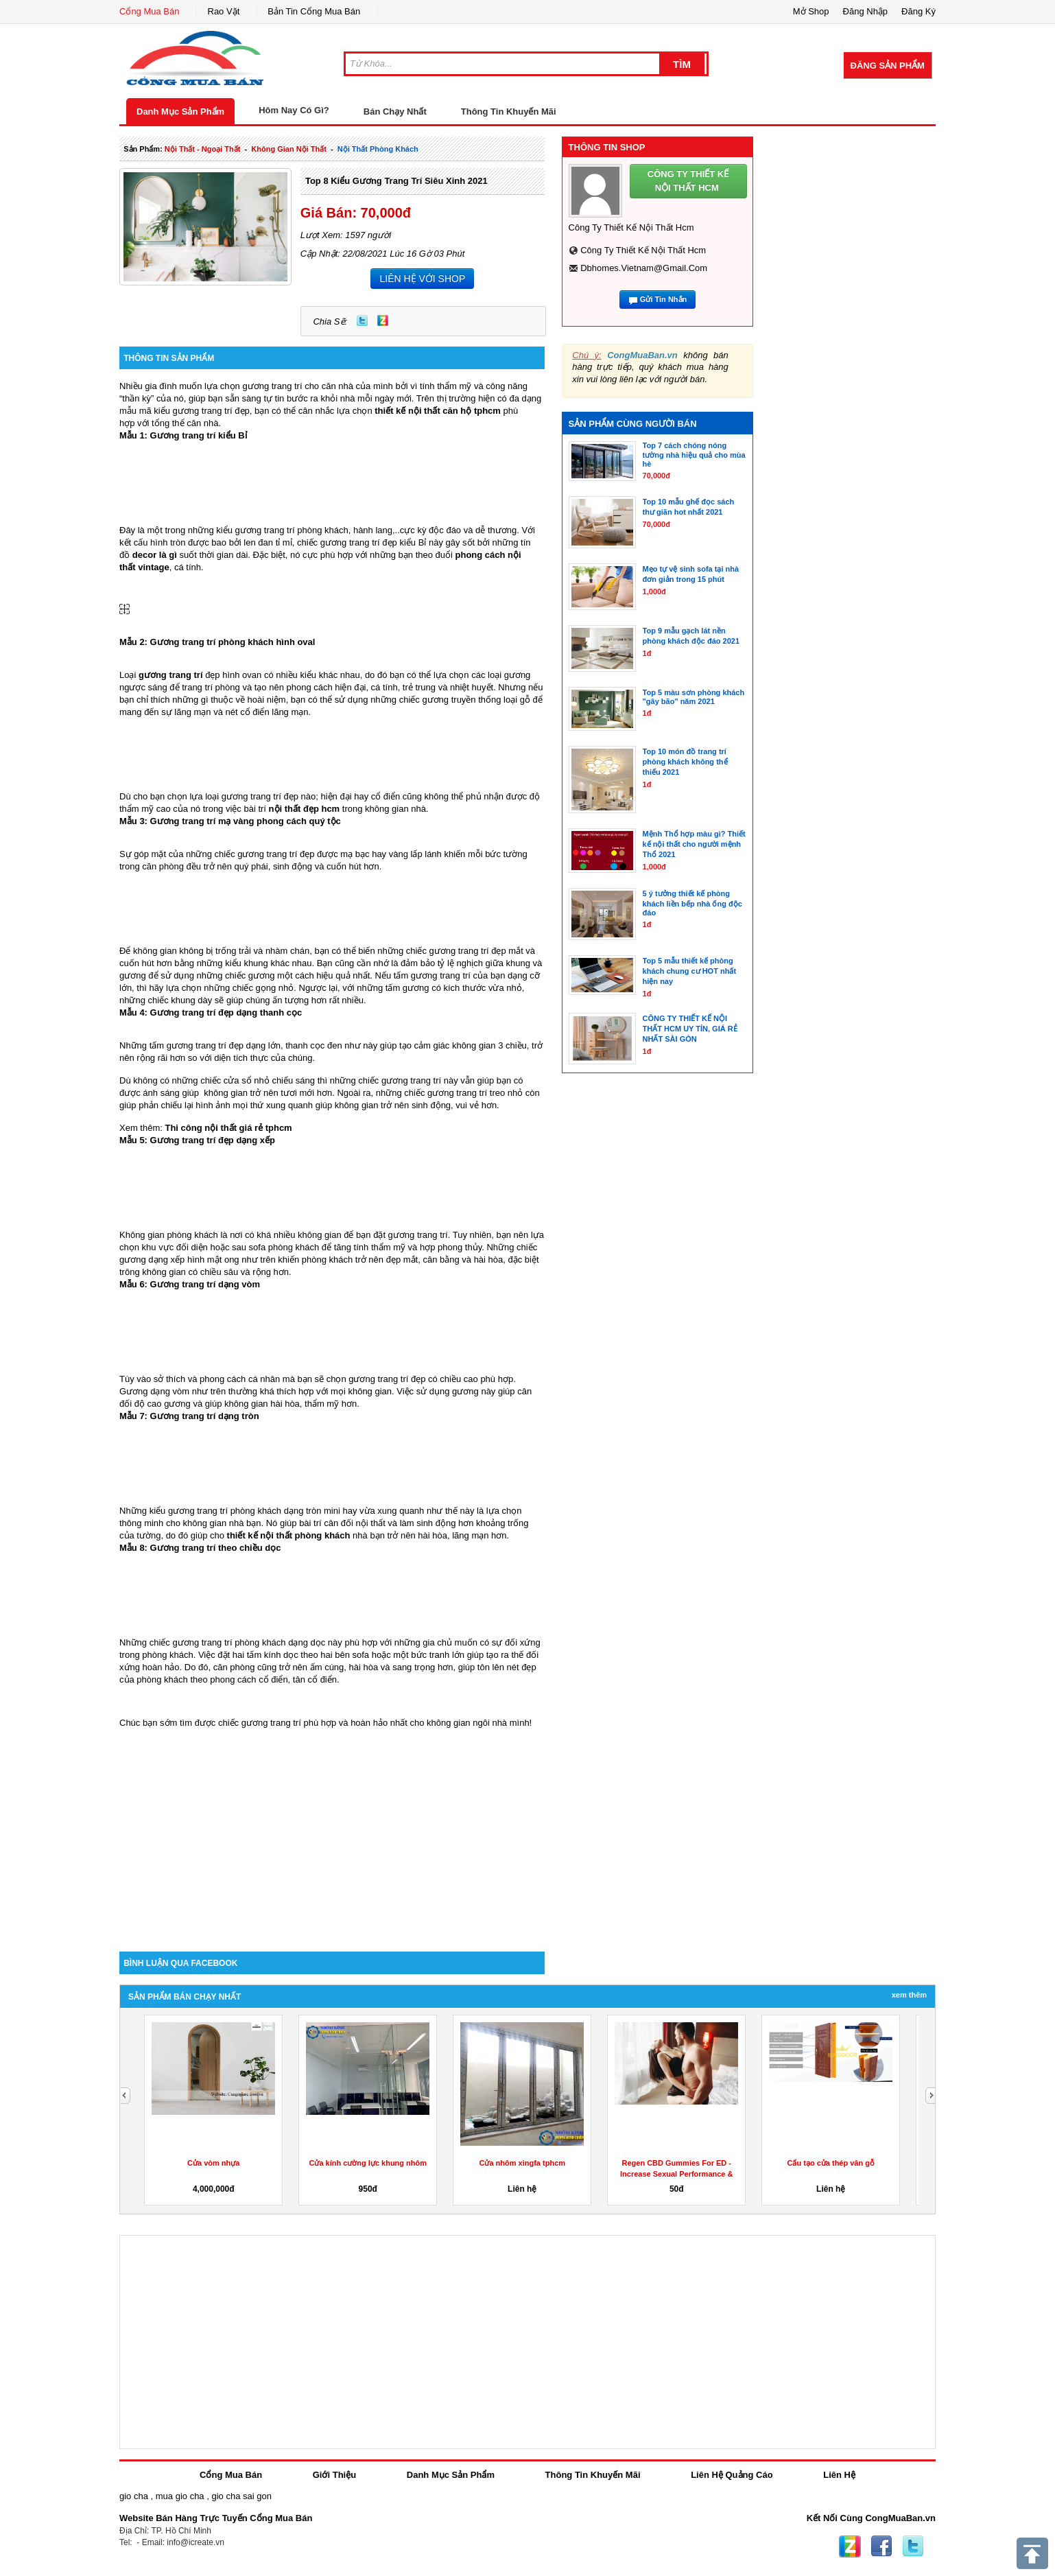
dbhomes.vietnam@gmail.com (643, 268)
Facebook (881, 2546)
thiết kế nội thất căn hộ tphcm (438, 411)
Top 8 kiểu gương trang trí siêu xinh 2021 (396, 181)
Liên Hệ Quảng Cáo (731, 2475)
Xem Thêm (909, 1995)
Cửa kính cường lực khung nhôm (368, 2163)
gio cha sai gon (241, 2496)
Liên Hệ (839, 2475)
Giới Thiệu (334, 2475)
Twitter (362, 320)
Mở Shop (811, 11)
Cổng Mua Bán (149, 11)
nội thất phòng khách (377, 149)
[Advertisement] (332, 1835)
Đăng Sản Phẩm (888, 65)
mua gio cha (180, 2496)
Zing (382, 320)
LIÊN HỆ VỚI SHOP (422, 278)
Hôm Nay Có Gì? (294, 110)
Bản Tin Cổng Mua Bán (314, 11)
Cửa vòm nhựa (213, 2163)
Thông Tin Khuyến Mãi (508, 111)
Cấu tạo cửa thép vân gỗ (831, 2163)
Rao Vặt (224, 11)
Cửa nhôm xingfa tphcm (522, 2163)
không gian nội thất (289, 149)
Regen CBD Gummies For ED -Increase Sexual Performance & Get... (676, 2174)
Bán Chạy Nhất (395, 111)
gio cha (133, 2496)
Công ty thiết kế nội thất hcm (643, 250)
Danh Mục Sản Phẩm (180, 111)
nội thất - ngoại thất (203, 149)
